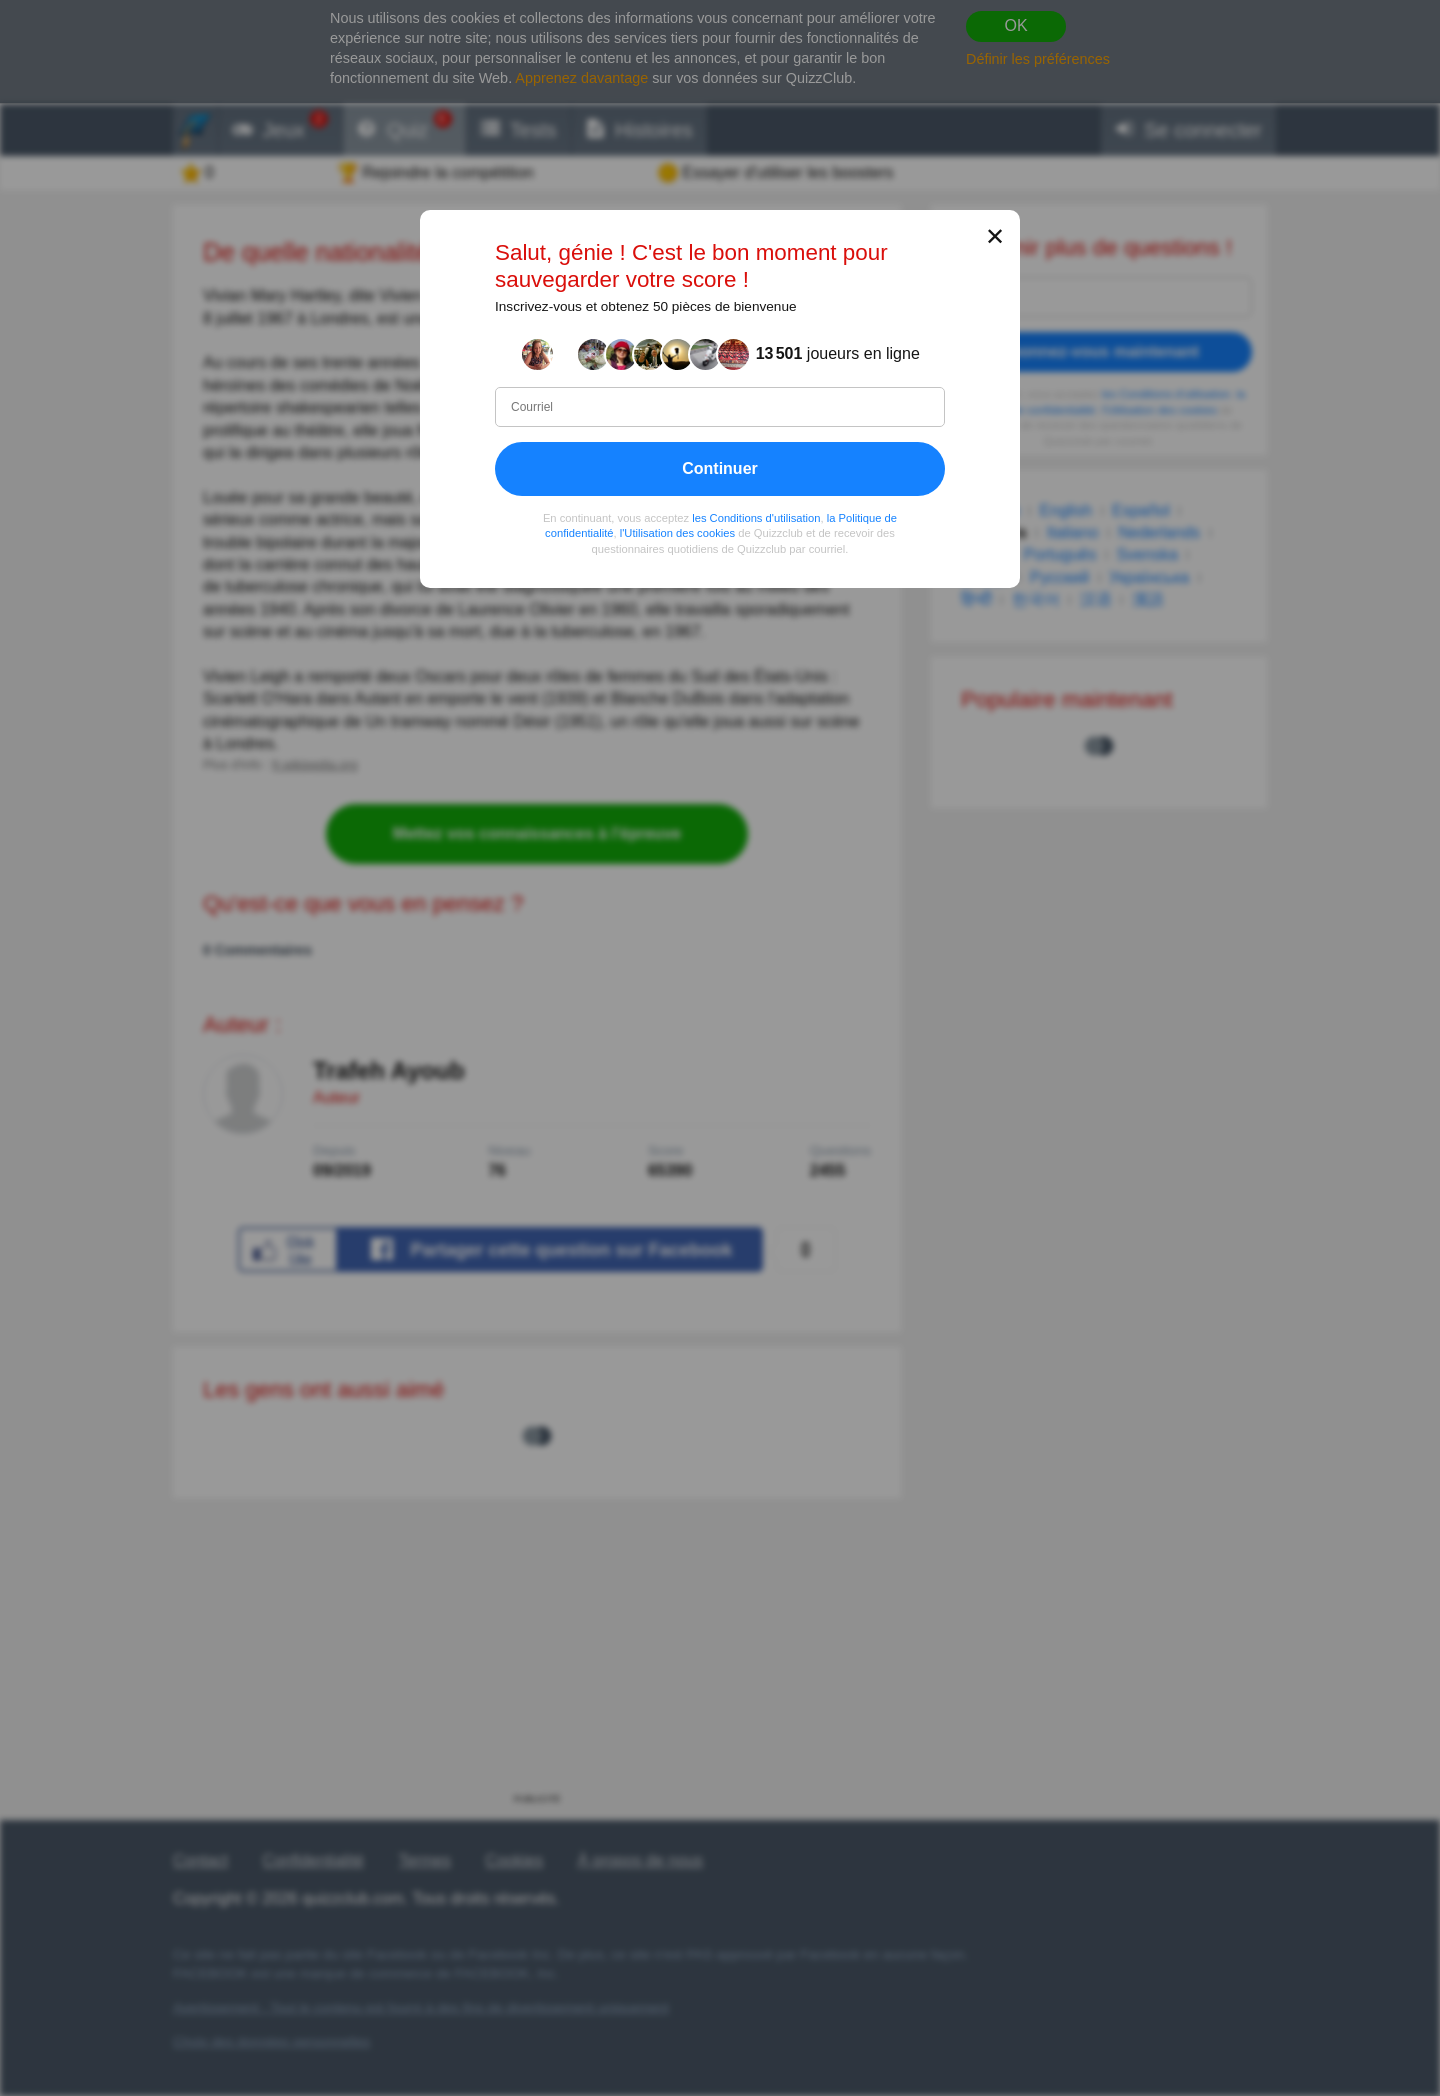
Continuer (720, 467)
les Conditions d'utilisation (756, 517)
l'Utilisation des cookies (677, 533)
